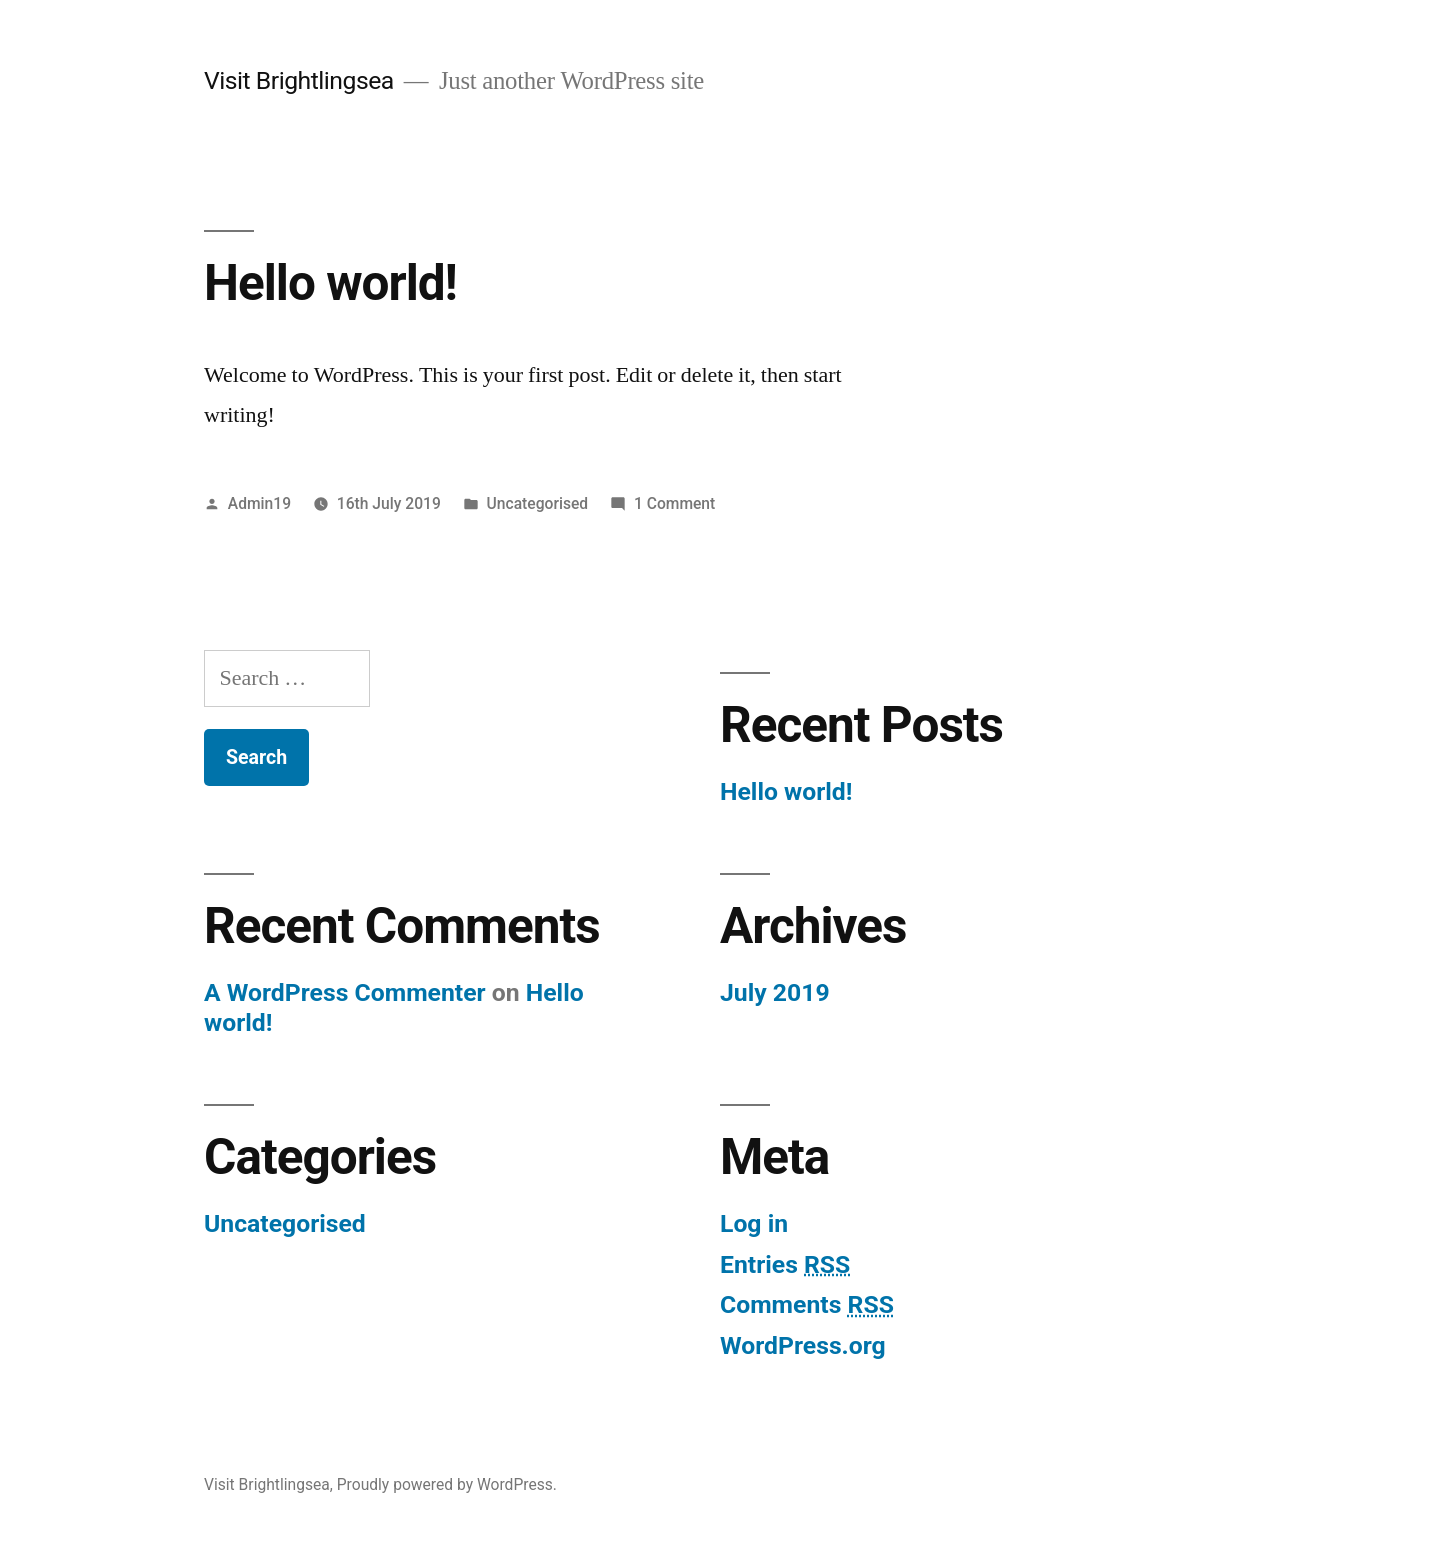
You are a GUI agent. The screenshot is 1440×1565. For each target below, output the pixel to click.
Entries (785, 1264)
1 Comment (674, 503)
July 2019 (775, 992)
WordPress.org (803, 1345)
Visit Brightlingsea (299, 80)
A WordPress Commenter (345, 992)
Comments (807, 1304)
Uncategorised (538, 503)
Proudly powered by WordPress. (447, 1484)
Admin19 (259, 503)
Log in (754, 1223)
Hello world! (330, 283)
